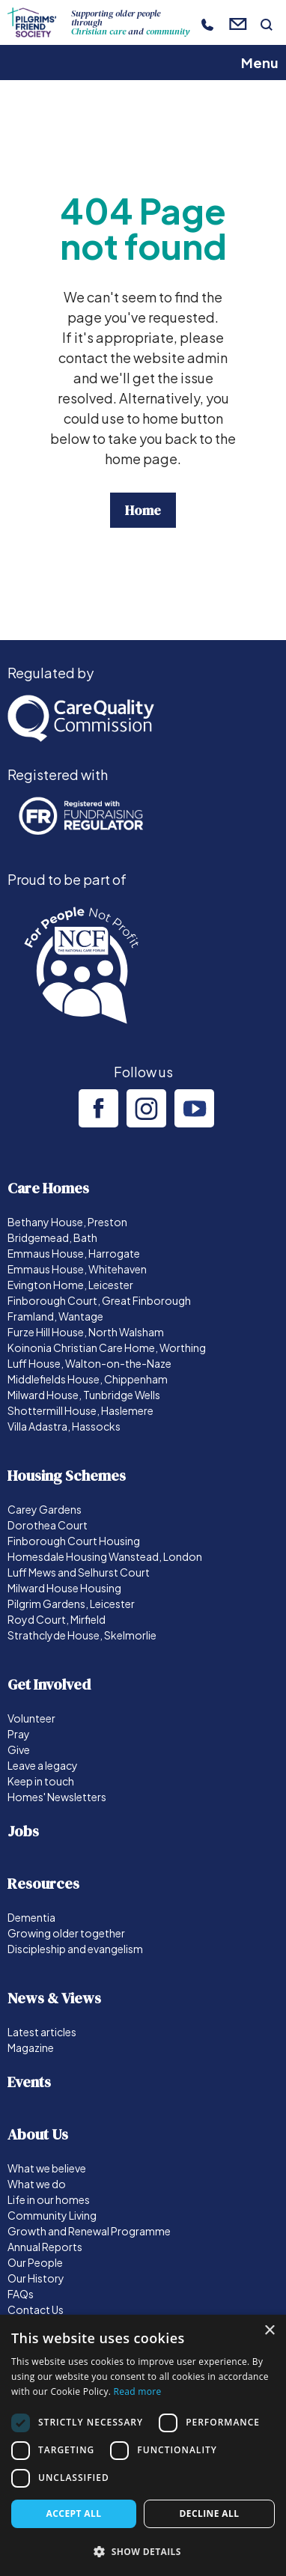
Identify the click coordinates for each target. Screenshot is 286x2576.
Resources (43, 1883)
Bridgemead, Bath (52, 1237)
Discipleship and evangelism (75, 1948)
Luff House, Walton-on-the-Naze (89, 1363)
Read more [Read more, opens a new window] (138, 2391)
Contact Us (35, 2309)
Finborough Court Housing (73, 1540)
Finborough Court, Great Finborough (99, 1300)
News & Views (54, 1998)
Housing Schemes (66, 1475)
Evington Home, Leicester (70, 1284)
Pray (18, 1734)
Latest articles (41, 2031)
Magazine (30, 2047)
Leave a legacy (42, 1765)
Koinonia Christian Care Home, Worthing (106, 1347)
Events (29, 2081)
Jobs (23, 1831)
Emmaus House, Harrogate (73, 1253)
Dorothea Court (47, 1525)
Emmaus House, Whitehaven (77, 1269)
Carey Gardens (44, 1509)
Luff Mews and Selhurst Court (78, 1572)
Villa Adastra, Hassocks (64, 1426)
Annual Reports (44, 2246)
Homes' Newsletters (56, 1796)
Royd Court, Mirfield (56, 1619)
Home (143, 510)
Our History (35, 2278)
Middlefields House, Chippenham (87, 1379)
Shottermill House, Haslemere (80, 1410)
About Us (37, 2134)
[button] (143, 2551)
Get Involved (49, 1684)
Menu (260, 62)
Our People (35, 2262)
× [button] (269, 2330)
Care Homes (48, 1188)
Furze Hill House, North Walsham (85, 1332)
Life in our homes (48, 2199)
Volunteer (31, 1718)
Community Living (52, 2215)
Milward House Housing (64, 1588)
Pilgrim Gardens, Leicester (71, 1603)
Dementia (31, 1917)
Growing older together (66, 1933)
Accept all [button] (74, 2513)
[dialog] (143, 2445)
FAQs (20, 2294)
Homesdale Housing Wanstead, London (104, 1556)
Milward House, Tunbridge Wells (83, 1394)
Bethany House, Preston (67, 1221)
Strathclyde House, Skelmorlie (81, 1635)
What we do (36, 2183)
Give (18, 1749)
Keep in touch (40, 1781)
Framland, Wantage (55, 1316)
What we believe (46, 2168)
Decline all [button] (210, 2513)
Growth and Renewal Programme (89, 2231)
